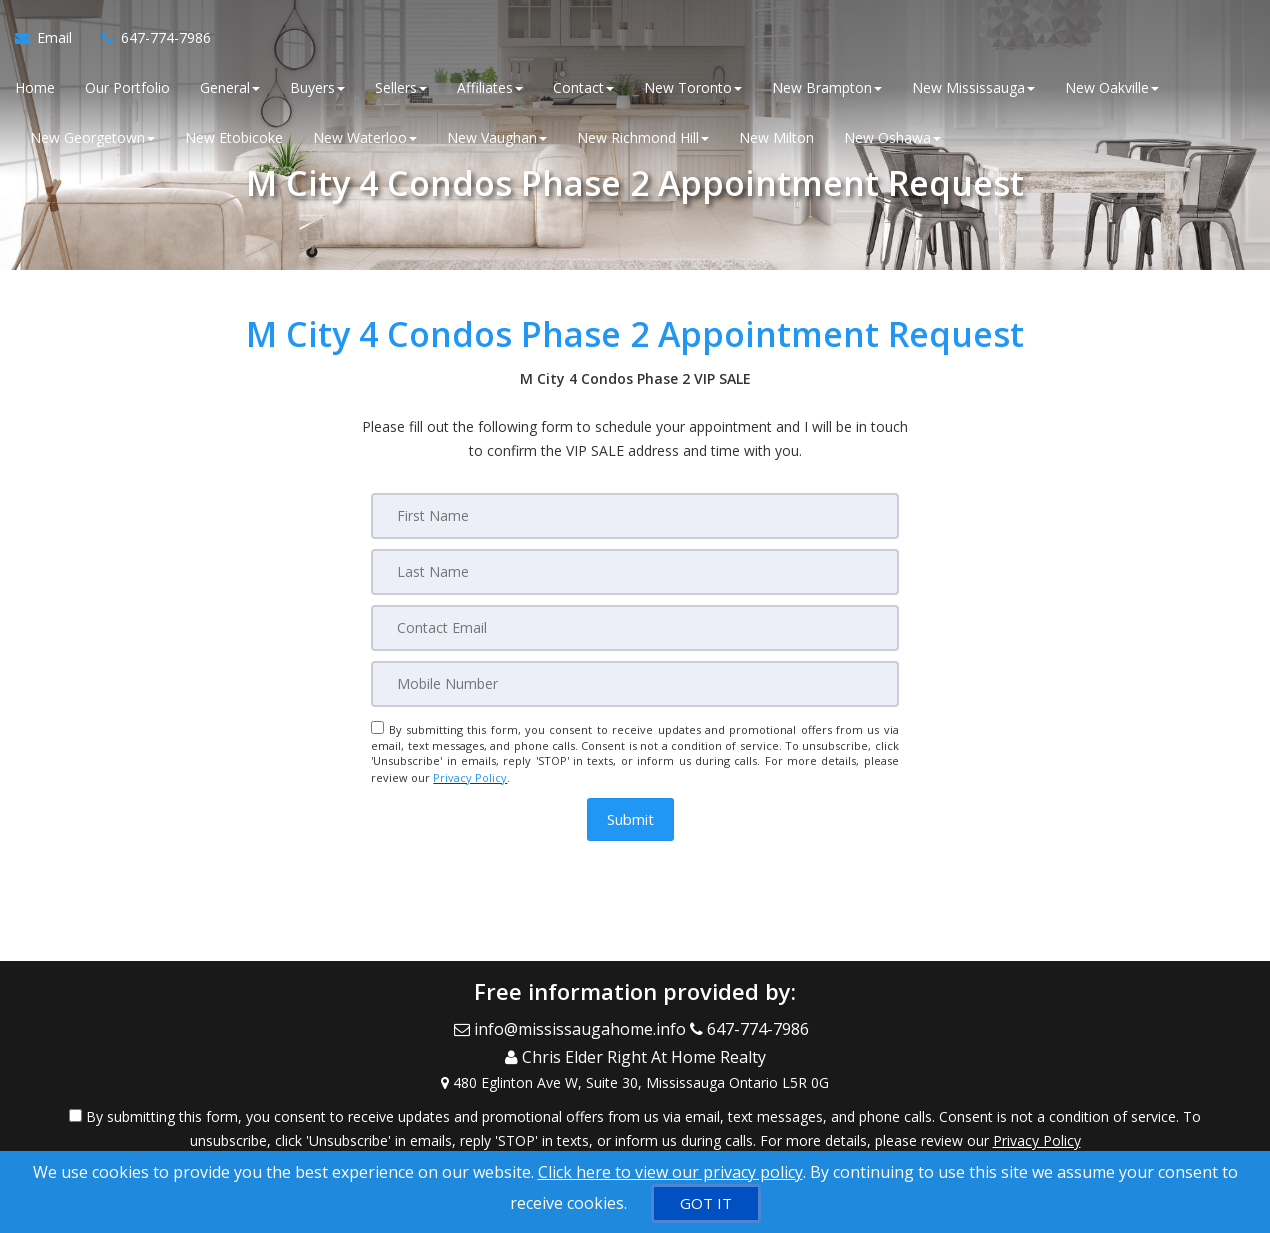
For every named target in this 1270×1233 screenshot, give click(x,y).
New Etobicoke (234, 139)
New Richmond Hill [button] (643, 139)
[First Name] (634, 516)
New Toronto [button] (693, 89)
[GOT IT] (706, 1203)
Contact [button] (583, 89)
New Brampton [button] (827, 89)
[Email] (634, 628)
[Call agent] (149, 40)
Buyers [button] (317, 89)
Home (35, 89)
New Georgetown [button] (92, 139)
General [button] (230, 89)
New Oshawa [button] (892, 139)
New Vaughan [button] (497, 139)
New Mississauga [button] (973, 89)
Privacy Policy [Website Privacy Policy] (470, 776)
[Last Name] (634, 572)
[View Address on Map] (635, 1071)
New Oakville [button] (1112, 89)
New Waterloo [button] (365, 139)
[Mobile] (634, 684)
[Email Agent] (51, 40)
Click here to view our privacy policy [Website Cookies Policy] (670, 1172)
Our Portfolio (127, 89)
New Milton (776, 139)
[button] (630, 816)
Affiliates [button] (490, 89)
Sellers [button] (401, 89)
